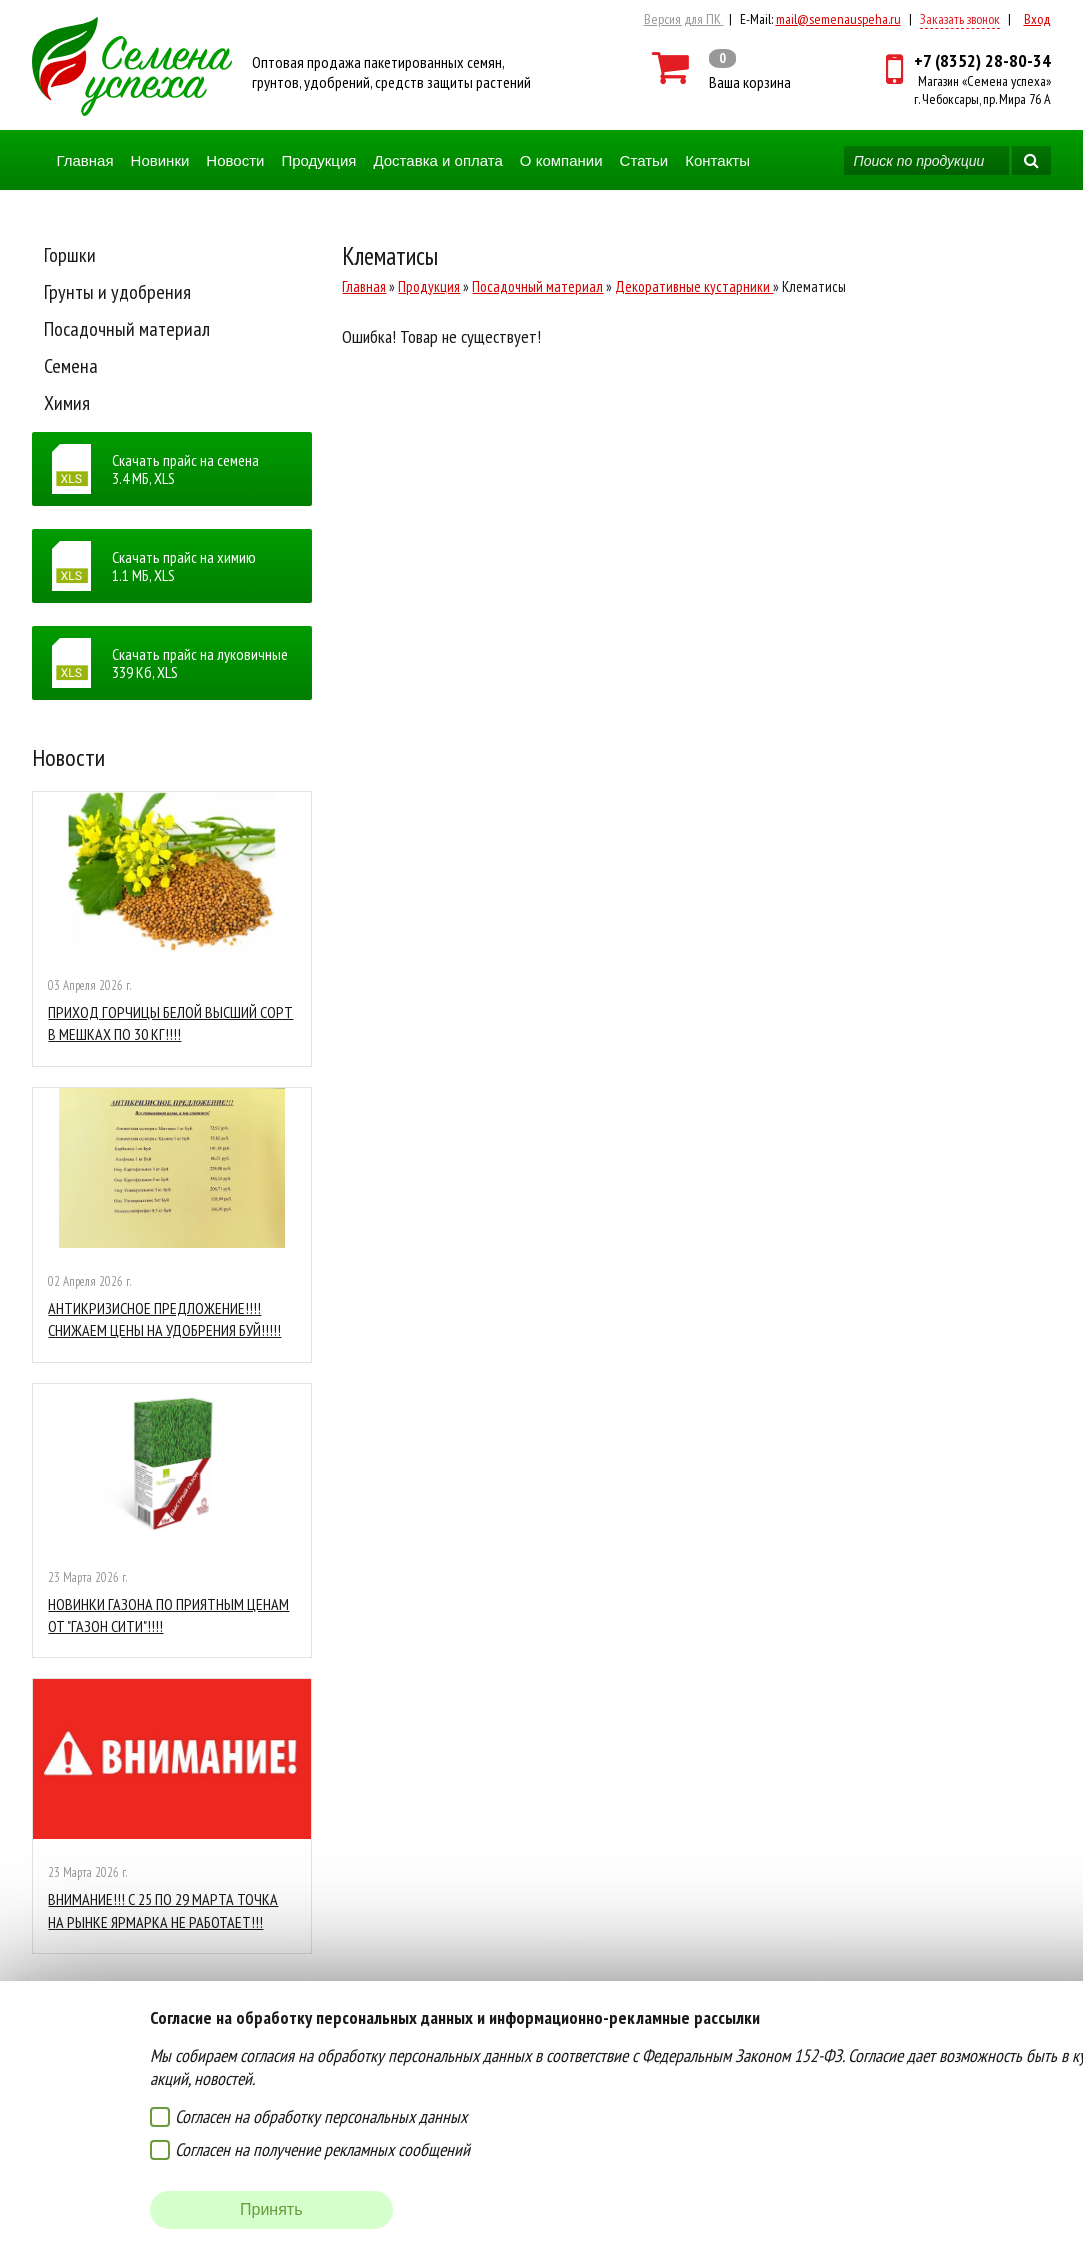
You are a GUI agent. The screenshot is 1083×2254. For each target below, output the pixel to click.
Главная (84, 160)
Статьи (644, 160)
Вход (1037, 19)
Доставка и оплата (437, 160)
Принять (271, 2209)
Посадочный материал (127, 329)
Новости (235, 160)
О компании (561, 160)
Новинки (160, 160)
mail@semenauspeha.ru (838, 19)
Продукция (318, 160)
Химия (67, 403)
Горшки (70, 255)
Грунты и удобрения (117, 292)
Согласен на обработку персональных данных (321, 2116)
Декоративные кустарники (694, 286)
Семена (71, 366)
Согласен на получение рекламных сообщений (322, 2149)
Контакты (717, 160)
